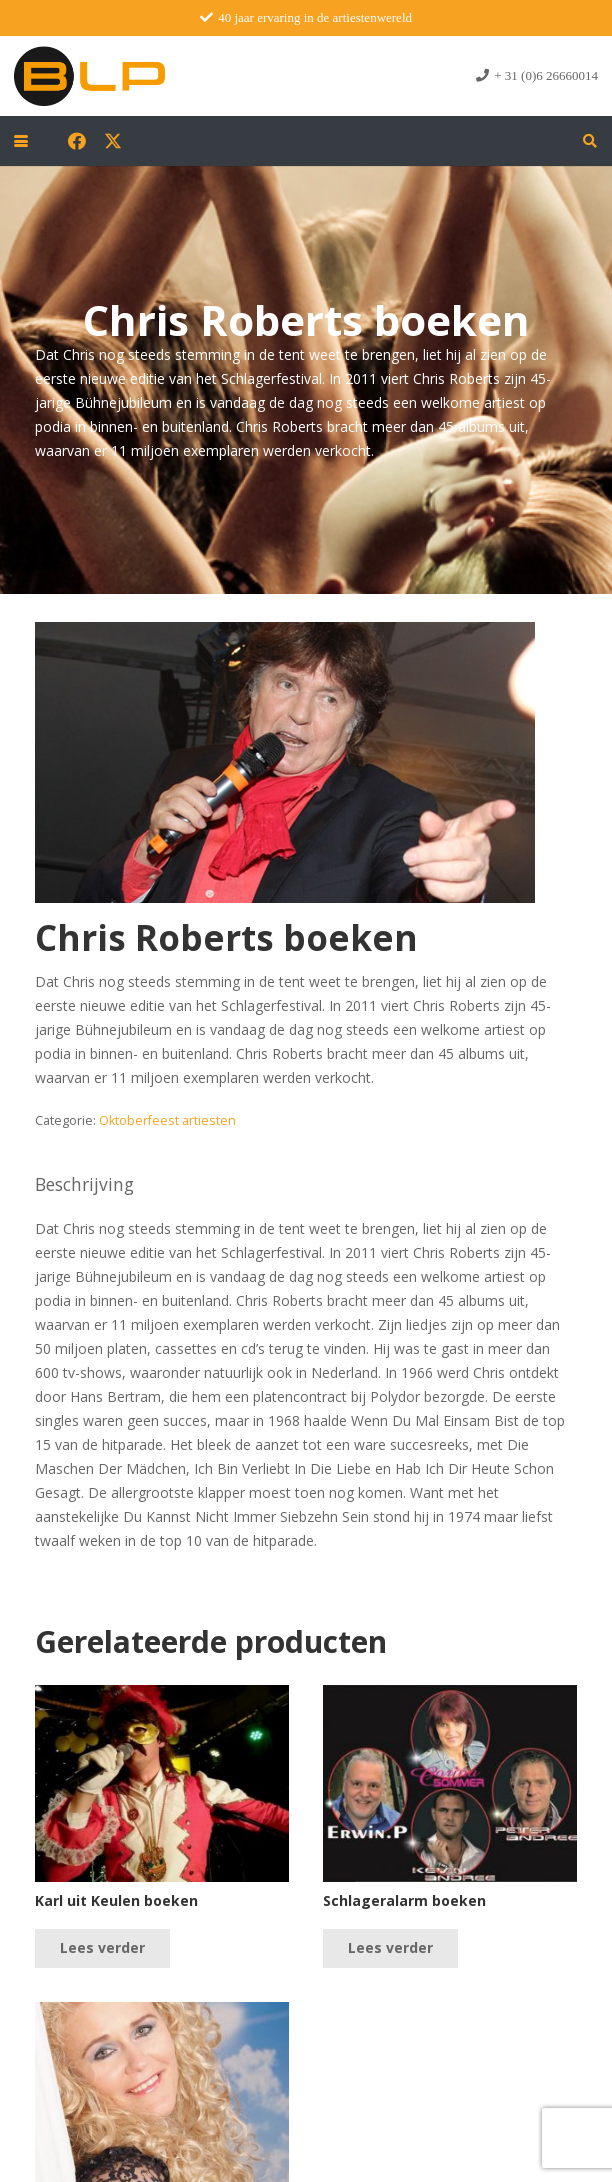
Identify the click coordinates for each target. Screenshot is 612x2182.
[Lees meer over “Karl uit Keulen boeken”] (102, 1948)
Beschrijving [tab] (84, 1184)
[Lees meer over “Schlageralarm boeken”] (390, 1948)
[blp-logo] (89, 76)
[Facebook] (77, 141)
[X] (113, 141)
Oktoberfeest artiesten (167, 1120)
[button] (21, 141)
